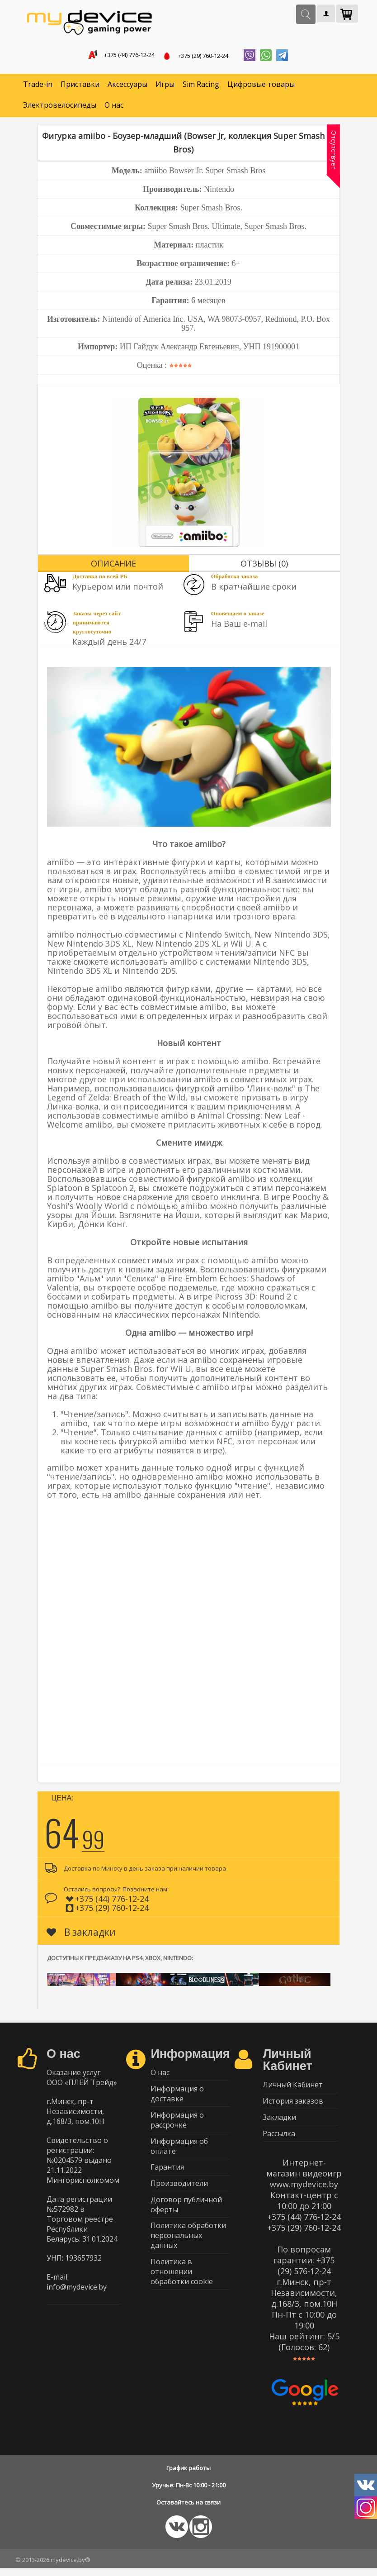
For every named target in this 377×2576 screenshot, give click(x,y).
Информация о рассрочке (177, 2125)
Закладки (279, 2123)
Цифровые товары (261, 86)
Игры (165, 86)
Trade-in (37, 86)
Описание (113, 565)
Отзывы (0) (264, 565)
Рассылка (279, 2140)
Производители (179, 2193)
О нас (113, 107)
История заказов (293, 2105)
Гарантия (167, 2176)
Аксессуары (127, 86)
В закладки (81, 1934)
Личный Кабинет (293, 2087)
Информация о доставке (177, 2098)
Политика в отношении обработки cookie (182, 2286)
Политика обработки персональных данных (188, 2248)
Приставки (80, 86)
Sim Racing (201, 86)
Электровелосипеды (59, 107)
